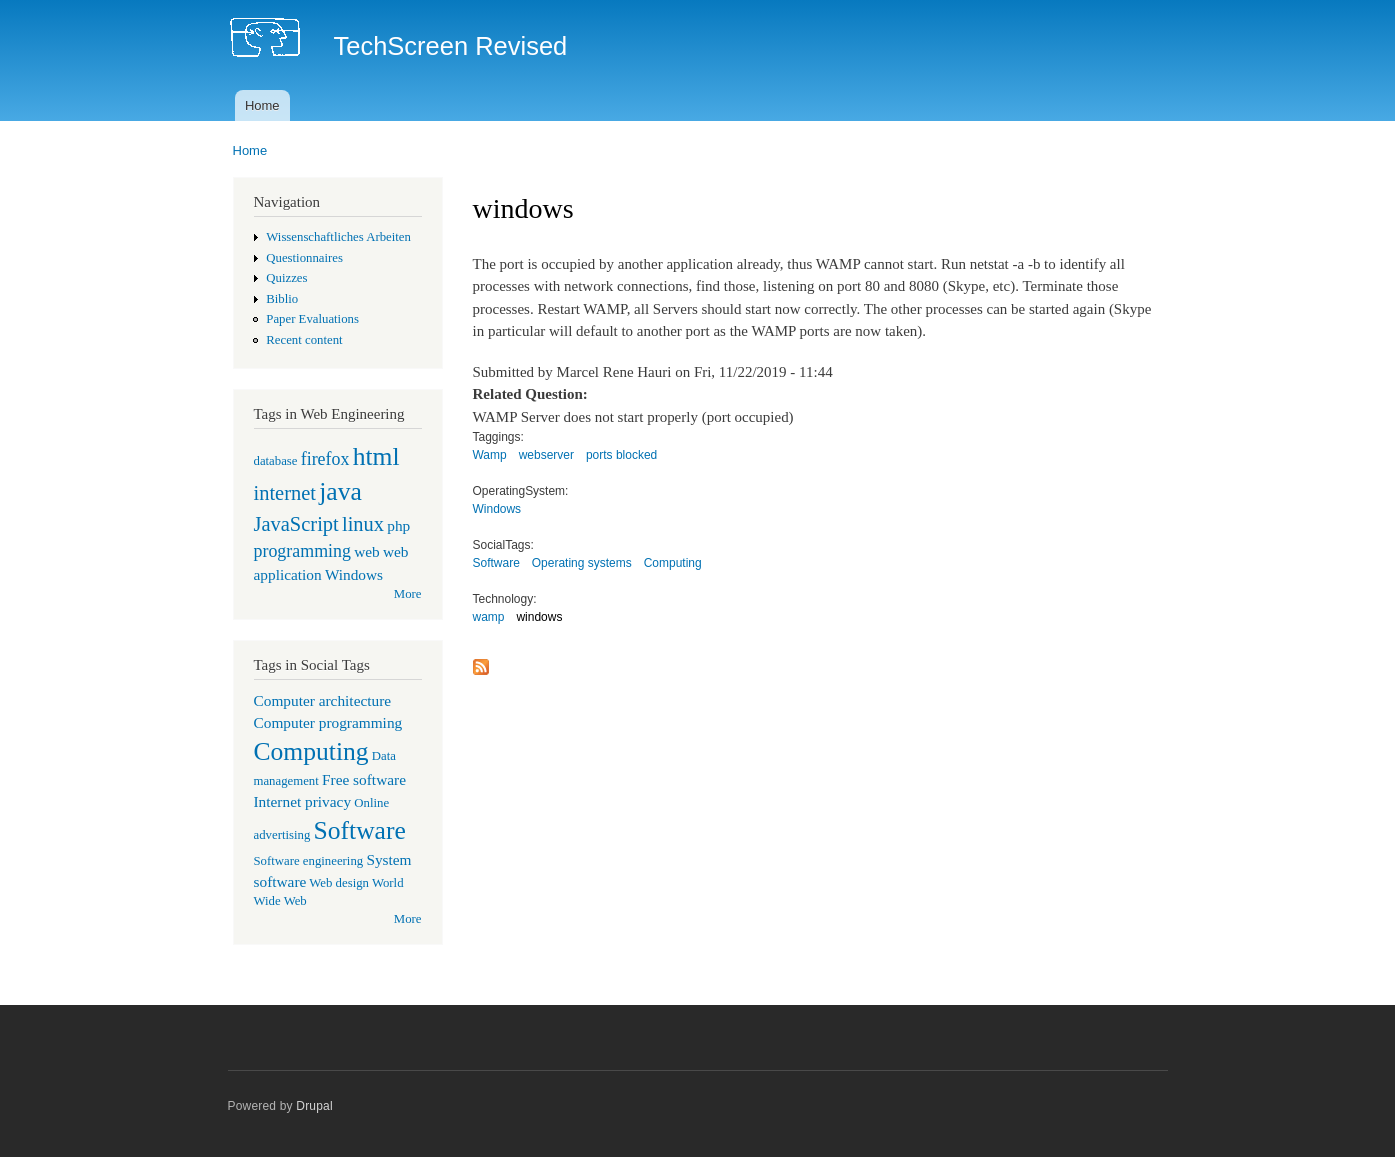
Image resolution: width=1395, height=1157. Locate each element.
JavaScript (296, 524)
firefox (325, 459)
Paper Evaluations (312, 319)
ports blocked (621, 455)
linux (363, 524)
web (367, 551)
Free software (364, 779)
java (340, 491)
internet (285, 493)
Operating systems (582, 563)
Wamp (490, 455)
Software (360, 830)
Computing (311, 751)
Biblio (282, 299)
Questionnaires (304, 258)
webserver (546, 455)
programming (302, 551)
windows (539, 617)
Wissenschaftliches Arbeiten (338, 237)
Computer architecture (323, 700)
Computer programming (328, 722)
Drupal (314, 1106)
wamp (489, 617)
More (408, 594)
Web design (339, 883)
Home (262, 105)
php (398, 525)
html (376, 456)
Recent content (304, 340)
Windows (354, 574)
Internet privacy (303, 801)
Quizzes (286, 278)
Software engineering (309, 861)
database (276, 461)
